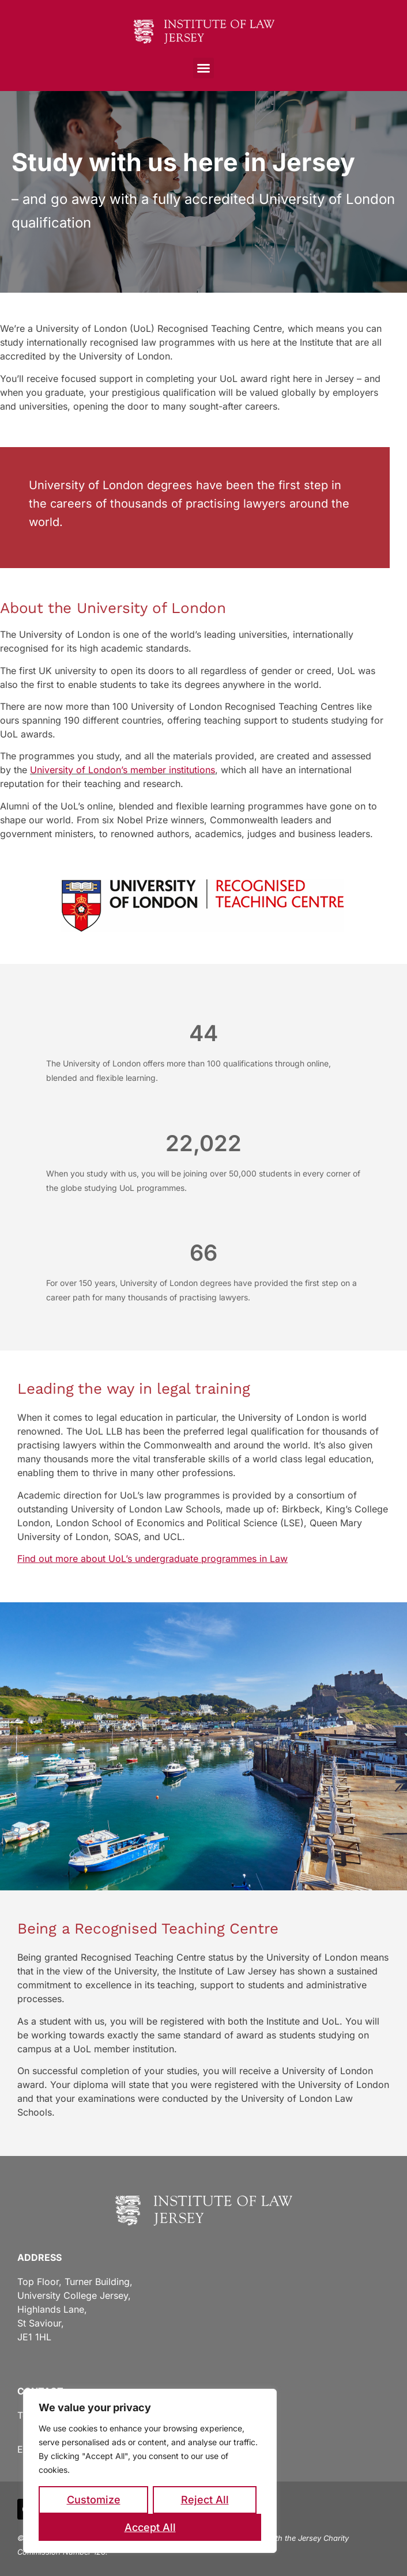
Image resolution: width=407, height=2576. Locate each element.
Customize (93, 2500)
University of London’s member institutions (122, 770)
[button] (203, 68)
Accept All (150, 2527)
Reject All (205, 2500)
